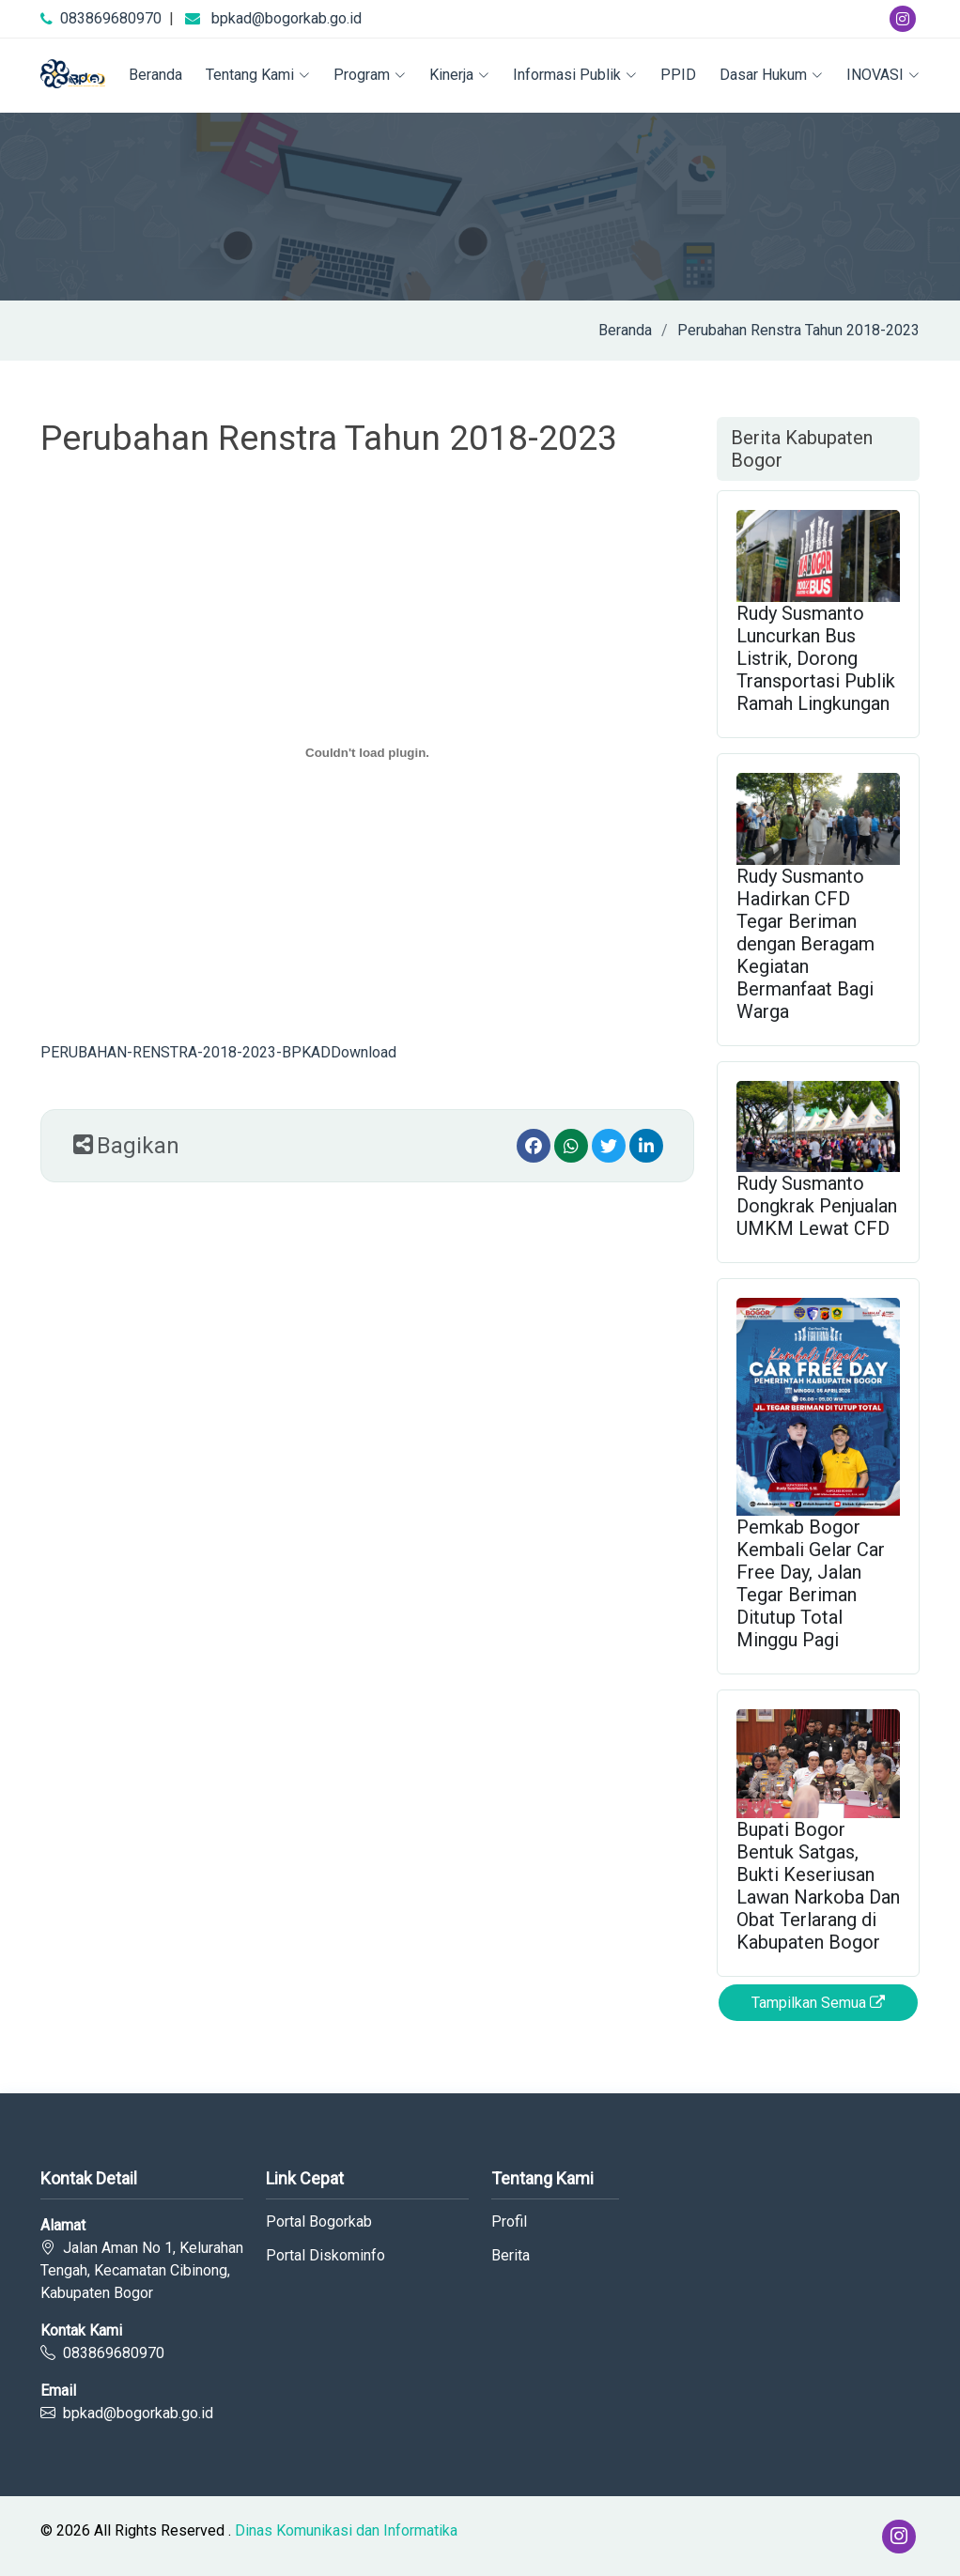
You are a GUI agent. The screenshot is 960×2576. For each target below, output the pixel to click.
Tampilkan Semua (818, 2003)
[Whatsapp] (571, 1146)
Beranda (155, 75)
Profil (509, 2221)
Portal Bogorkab (319, 2221)
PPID (678, 75)
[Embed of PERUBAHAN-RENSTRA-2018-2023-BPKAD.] (367, 753)
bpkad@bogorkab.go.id (286, 18)
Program (369, 75)
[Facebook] (533, 1146)
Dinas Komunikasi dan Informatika (346, 2530)
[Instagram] (903, 19)
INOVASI (883, 75)
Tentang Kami (258, 75)
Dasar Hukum (771, 75)
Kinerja (459, 75)
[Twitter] (609, 1146)
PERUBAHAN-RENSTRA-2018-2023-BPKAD (185, 1052)
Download (363, 1052)
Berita (510, 2255)
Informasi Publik (575, 75)
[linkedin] (646, 1146)
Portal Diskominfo (325, 2255)
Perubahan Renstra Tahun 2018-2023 (798, 330)
